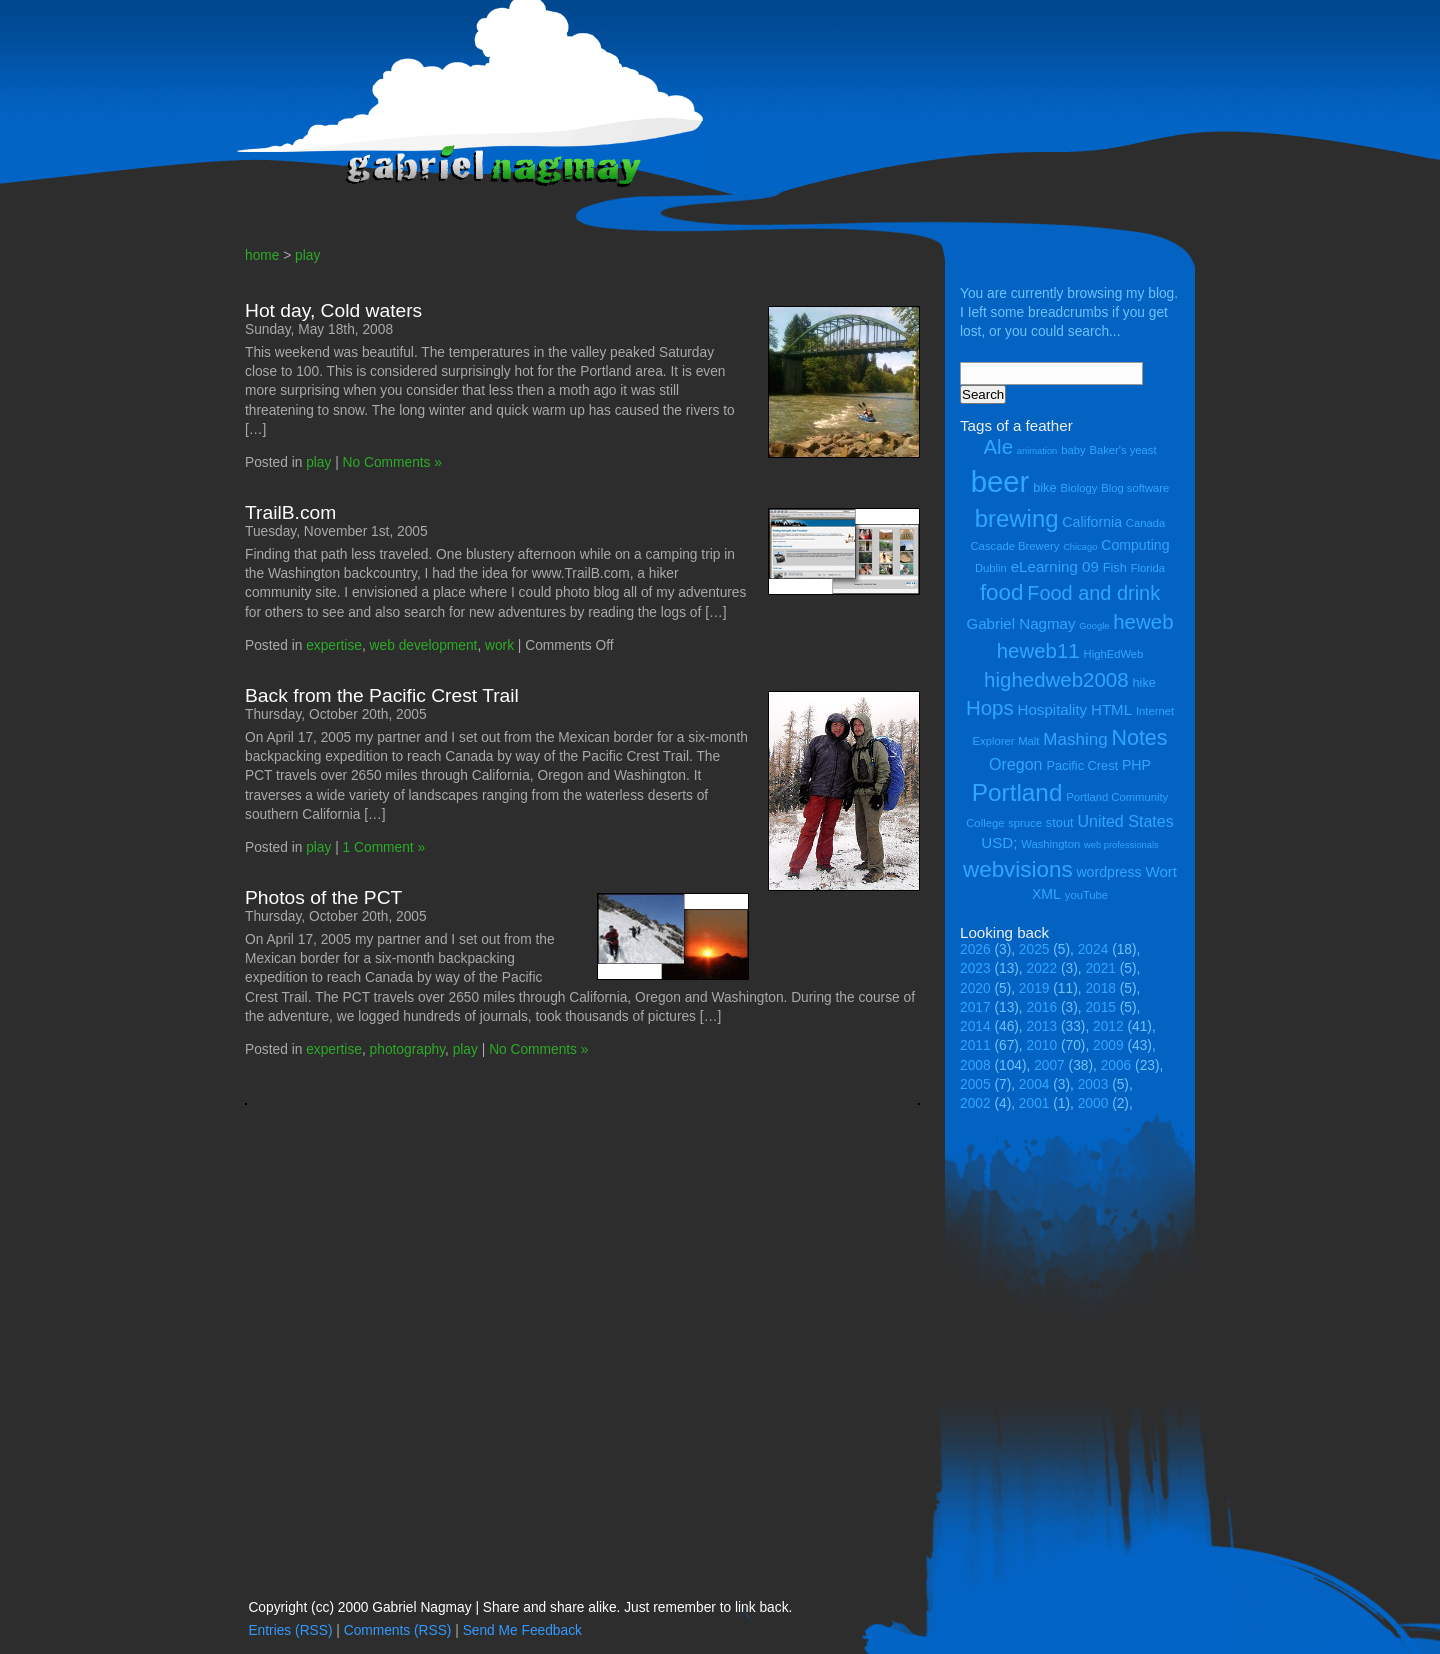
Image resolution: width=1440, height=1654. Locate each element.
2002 (975, 1103)
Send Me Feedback (522, 1630)
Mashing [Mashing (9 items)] (1075, 739)
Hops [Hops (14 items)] (990, 707)
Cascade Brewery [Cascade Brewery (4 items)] (1015, 546)
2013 (1042, 1026)
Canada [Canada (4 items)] (1145, 523)
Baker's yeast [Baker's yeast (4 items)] (1122, 450)
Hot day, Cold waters (333, 310)
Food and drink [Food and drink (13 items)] (1093, 593)
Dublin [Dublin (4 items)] (991, 568)
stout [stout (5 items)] (1060, 822)
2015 (1100, 1007)
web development (424, 645)
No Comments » (392, 462)
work (499, 645)
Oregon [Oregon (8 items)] (1016, 764)
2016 (1042, 1007)
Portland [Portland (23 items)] (1017, 792)
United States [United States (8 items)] (1125, 821)
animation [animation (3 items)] (1037, 451)
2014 (975, 1026)
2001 (1034, 1103)
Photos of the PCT (323, 897)
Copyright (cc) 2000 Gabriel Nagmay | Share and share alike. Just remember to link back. (520, 1607)
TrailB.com (290, 512)
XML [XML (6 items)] (1046, 894)
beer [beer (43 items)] (1000, 481)
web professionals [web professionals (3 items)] (1121, 845)
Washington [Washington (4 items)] (1050, 844)
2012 (1108, 1026)
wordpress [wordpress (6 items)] (1108, 872)
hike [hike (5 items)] (1143, 682)
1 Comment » (384, 847)
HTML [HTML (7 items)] (1111, 709)
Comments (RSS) (398, 1630)
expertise (334, 645)
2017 (975, 1007)
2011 (975, 1045)
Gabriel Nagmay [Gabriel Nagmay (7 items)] (1020, 623)
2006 (1116, 1065)
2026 (975, 949)
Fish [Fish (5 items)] (1115, 567)
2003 (1093, 1084)
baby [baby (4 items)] (1073, 450)
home (262, 255)
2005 (975, 1084)
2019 (1034, 988)
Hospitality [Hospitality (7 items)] (1053, 709)
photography (407, 1049)
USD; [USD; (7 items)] (999, 842)
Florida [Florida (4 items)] (1148, 568)
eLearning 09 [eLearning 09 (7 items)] (1055, 566)
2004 (1034, 1084)
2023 (975, 968)
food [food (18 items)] (1002, 592)
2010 (1042, 1045)
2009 (1108, 1045)
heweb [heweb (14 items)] (1143, 621)
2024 (1093, 949)
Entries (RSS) (290, 1630)
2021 (1100, 968)
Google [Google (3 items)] (1094, 626)
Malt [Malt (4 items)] (1028, 741)
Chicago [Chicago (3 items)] (1080, 547)
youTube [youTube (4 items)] (1086, 895)
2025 (1034, 949)
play (307, 255)
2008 (975, 1065)
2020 (975, 988)
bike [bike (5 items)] (1044, 487)
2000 (1093, 1103)
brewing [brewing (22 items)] (1017, 518)
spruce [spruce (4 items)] (1025, 823)
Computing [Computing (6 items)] (1135, 545)
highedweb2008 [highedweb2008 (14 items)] (1056, 679)
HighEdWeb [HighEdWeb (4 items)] (1114, 654)
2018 (1100, 988)
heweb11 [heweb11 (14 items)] (1038, 650)
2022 (1042, 968)
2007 (1049, 1065)
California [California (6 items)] (1092, 522)
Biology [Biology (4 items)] (1078, 488)
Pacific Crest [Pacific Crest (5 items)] (1082, 765)
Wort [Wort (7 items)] (1161, 871)
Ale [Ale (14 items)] (998, 446)
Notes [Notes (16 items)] (1139, 738)
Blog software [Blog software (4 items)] (1135, 488)
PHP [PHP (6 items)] (1136, 765)
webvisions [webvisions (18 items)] (1018, 869)
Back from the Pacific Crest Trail (382, 695)
